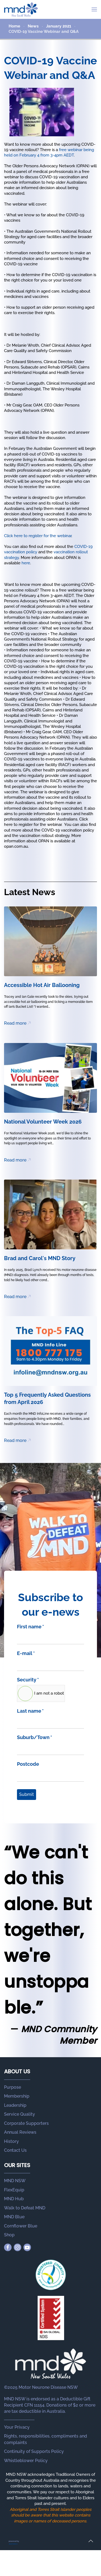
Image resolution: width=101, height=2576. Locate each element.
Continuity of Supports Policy (34, 2451)
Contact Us (15, 2150)
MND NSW (15, 2180)
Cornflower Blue (20, 2226)
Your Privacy (17, 2427)
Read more (15, 1023)
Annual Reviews (20, 2132)
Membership (16, 2096)
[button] (94, 9)
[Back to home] (21, 9)
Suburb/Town (34, 1737)
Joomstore (13, 2544)
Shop (9, 2234)
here (26, 563)
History (11, 2141)
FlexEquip (14, 2189)
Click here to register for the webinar (37, 535)
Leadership (15, 2105)
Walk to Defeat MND (24, 2207)
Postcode (28, 1764)
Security (28, 1679)
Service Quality (19, 2114)
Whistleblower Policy (26, 2460)
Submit (26, 1794)
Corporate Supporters (26, 2123)
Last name (30, 1711)
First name (30, 1626)
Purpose (12, 2087)
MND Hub (14, 2198)
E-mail (26, 1653)
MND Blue (14, 2216)
